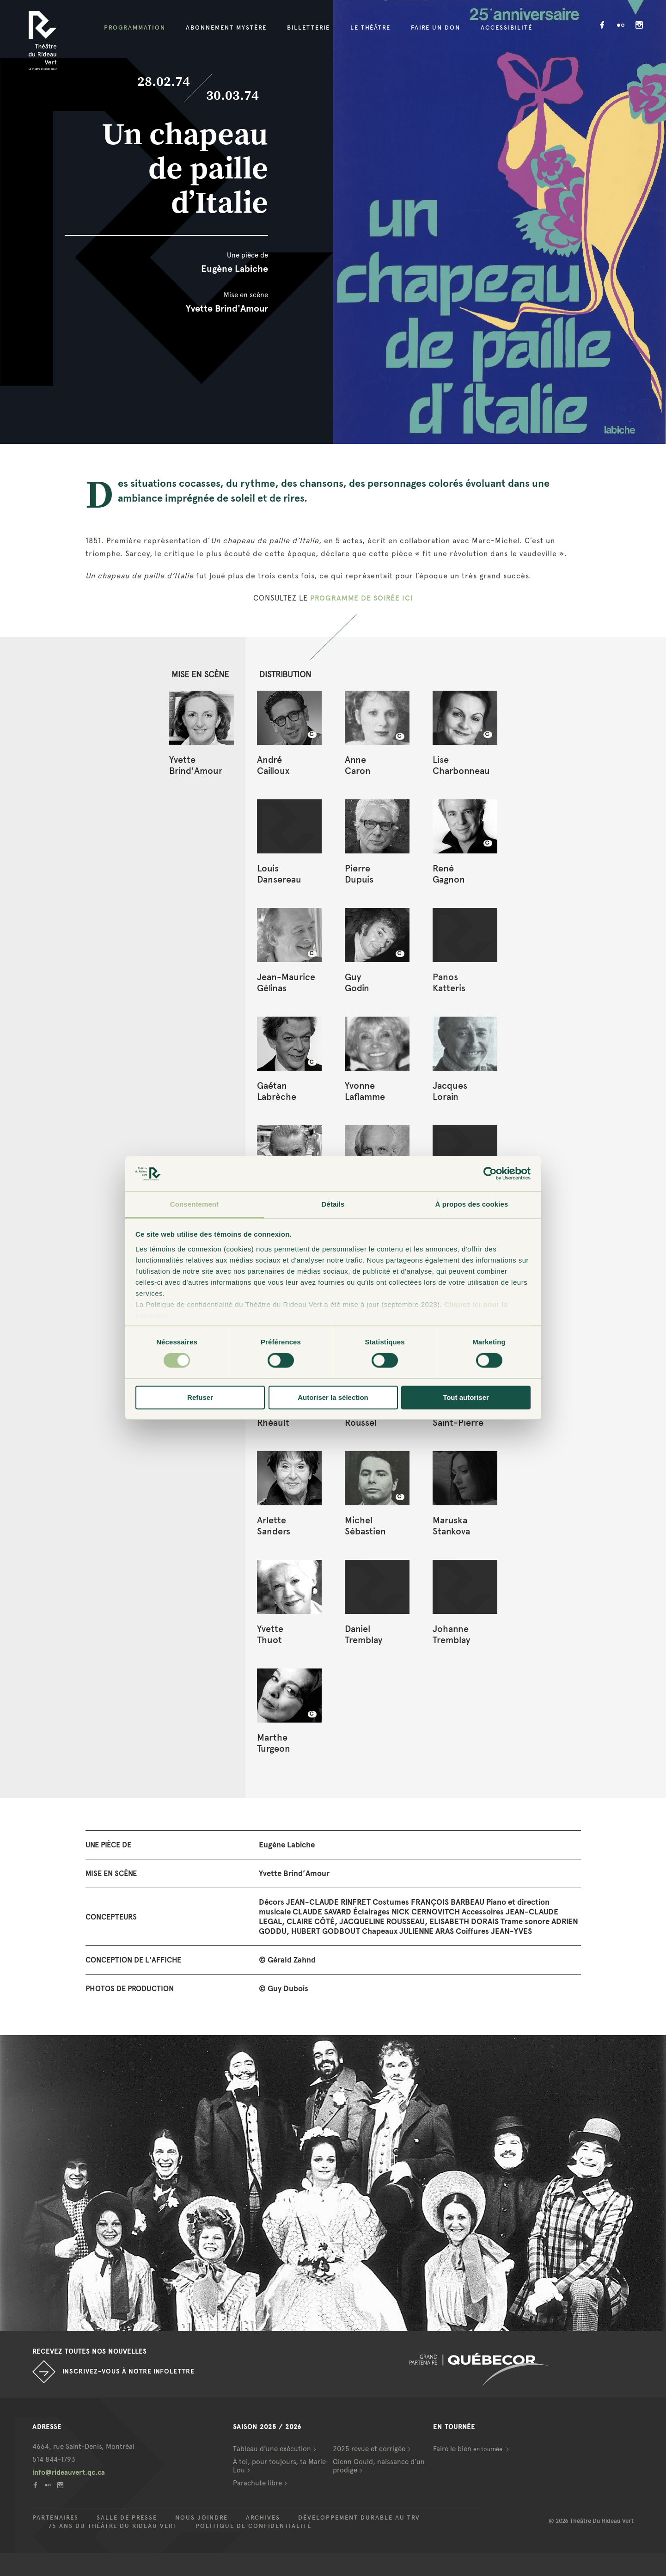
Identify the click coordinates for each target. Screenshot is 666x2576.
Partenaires (55, 2517)
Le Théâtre (370, 27)
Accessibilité (506, 27)
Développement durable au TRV (359, 2517)
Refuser (200, 1397)
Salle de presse (127, 2517)
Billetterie (308, 27)
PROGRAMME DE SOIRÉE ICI (361, 598)
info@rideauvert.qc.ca (68, 2472)
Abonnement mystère (226, 27)
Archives (263, 2517)
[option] (333, 2183)
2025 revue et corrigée (369, 2449)
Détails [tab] (333, 1204)
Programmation (134, 27)
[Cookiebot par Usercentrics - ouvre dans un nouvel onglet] (490, 1174)
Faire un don (435, 27)
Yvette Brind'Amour (227, 308)
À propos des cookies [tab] (471, 1204)
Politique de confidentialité (254, 2526)
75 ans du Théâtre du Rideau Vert (113, 2526)
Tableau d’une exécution (272, 2449)
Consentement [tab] (194, 1204)
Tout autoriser (466, 1397)
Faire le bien (468, 2449)
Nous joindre (201, 2517)
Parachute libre (257, 2483)
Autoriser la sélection (333, 1397)
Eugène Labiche (234, 268)
